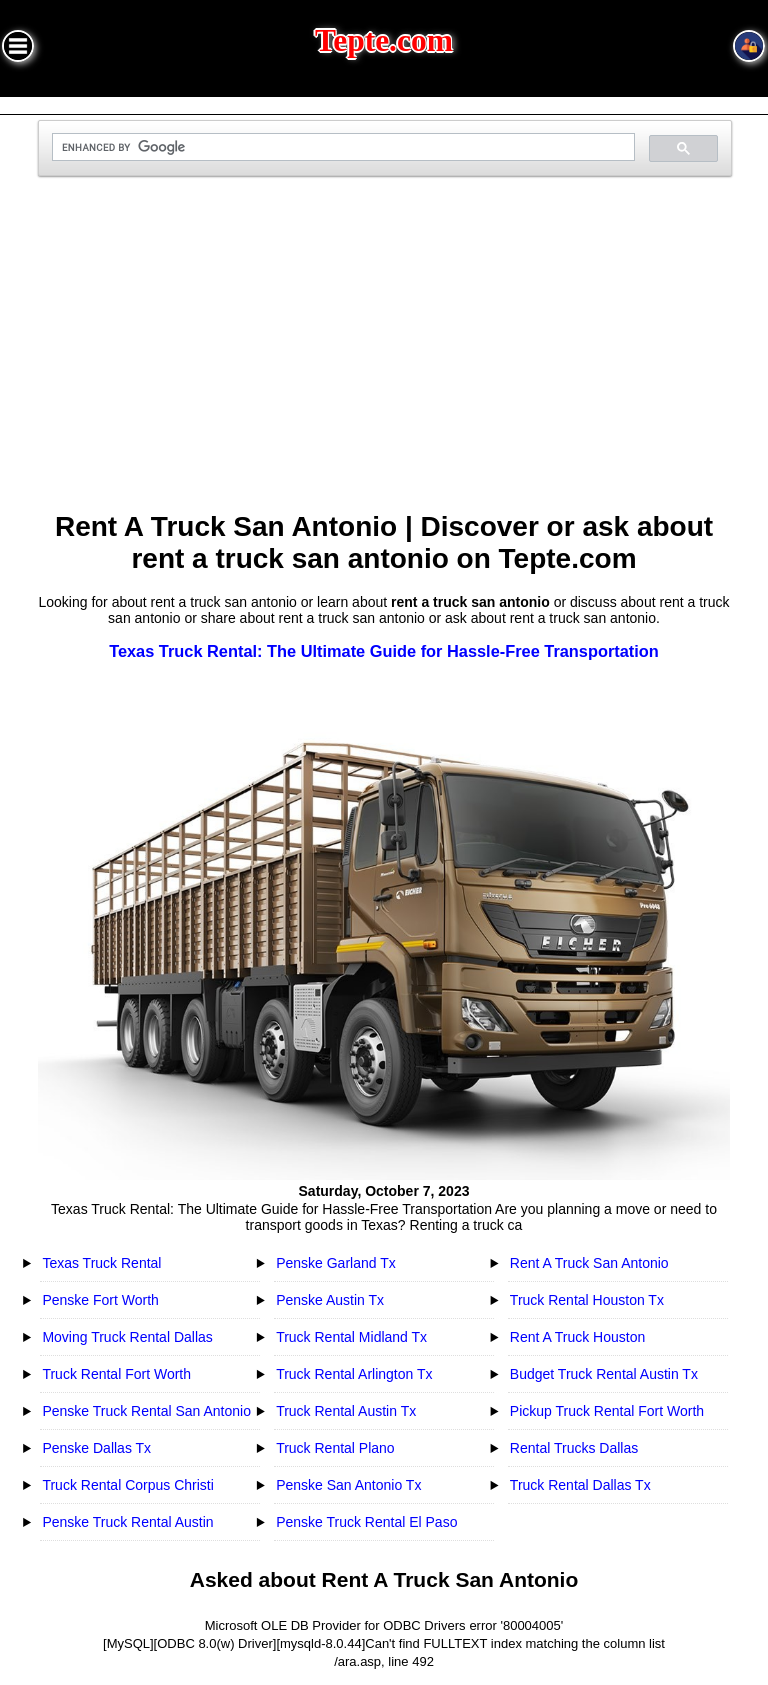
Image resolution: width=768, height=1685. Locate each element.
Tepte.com (384, 40)
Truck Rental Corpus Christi (127, 1485)
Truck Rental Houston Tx (587, 1300)
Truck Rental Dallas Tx (580, 1485)
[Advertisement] (384, 352)
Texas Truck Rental (101, 1263)
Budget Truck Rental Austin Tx (604, 1374)
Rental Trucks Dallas (574, 1448)
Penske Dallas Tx (96, 1448)
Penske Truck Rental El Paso (366, 1522)
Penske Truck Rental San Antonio (146, 1411)
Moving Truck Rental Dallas (127, 1337)
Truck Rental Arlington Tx (354, 1374)
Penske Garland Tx (336, 1263)
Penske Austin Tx (330, 1300)
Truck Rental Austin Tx (346, 1411)
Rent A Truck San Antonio (589, 1263)
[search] (341, 147)
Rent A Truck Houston (577, 1337)
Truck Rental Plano (335, 1448)
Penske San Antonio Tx (348, 1485)
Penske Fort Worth (100, 1300)
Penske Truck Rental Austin (127, 1522)
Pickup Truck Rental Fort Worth (607, 1411)
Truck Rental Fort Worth (116, 1374)
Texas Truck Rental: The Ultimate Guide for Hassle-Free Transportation (384, 651)
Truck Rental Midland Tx (351, 1337)
